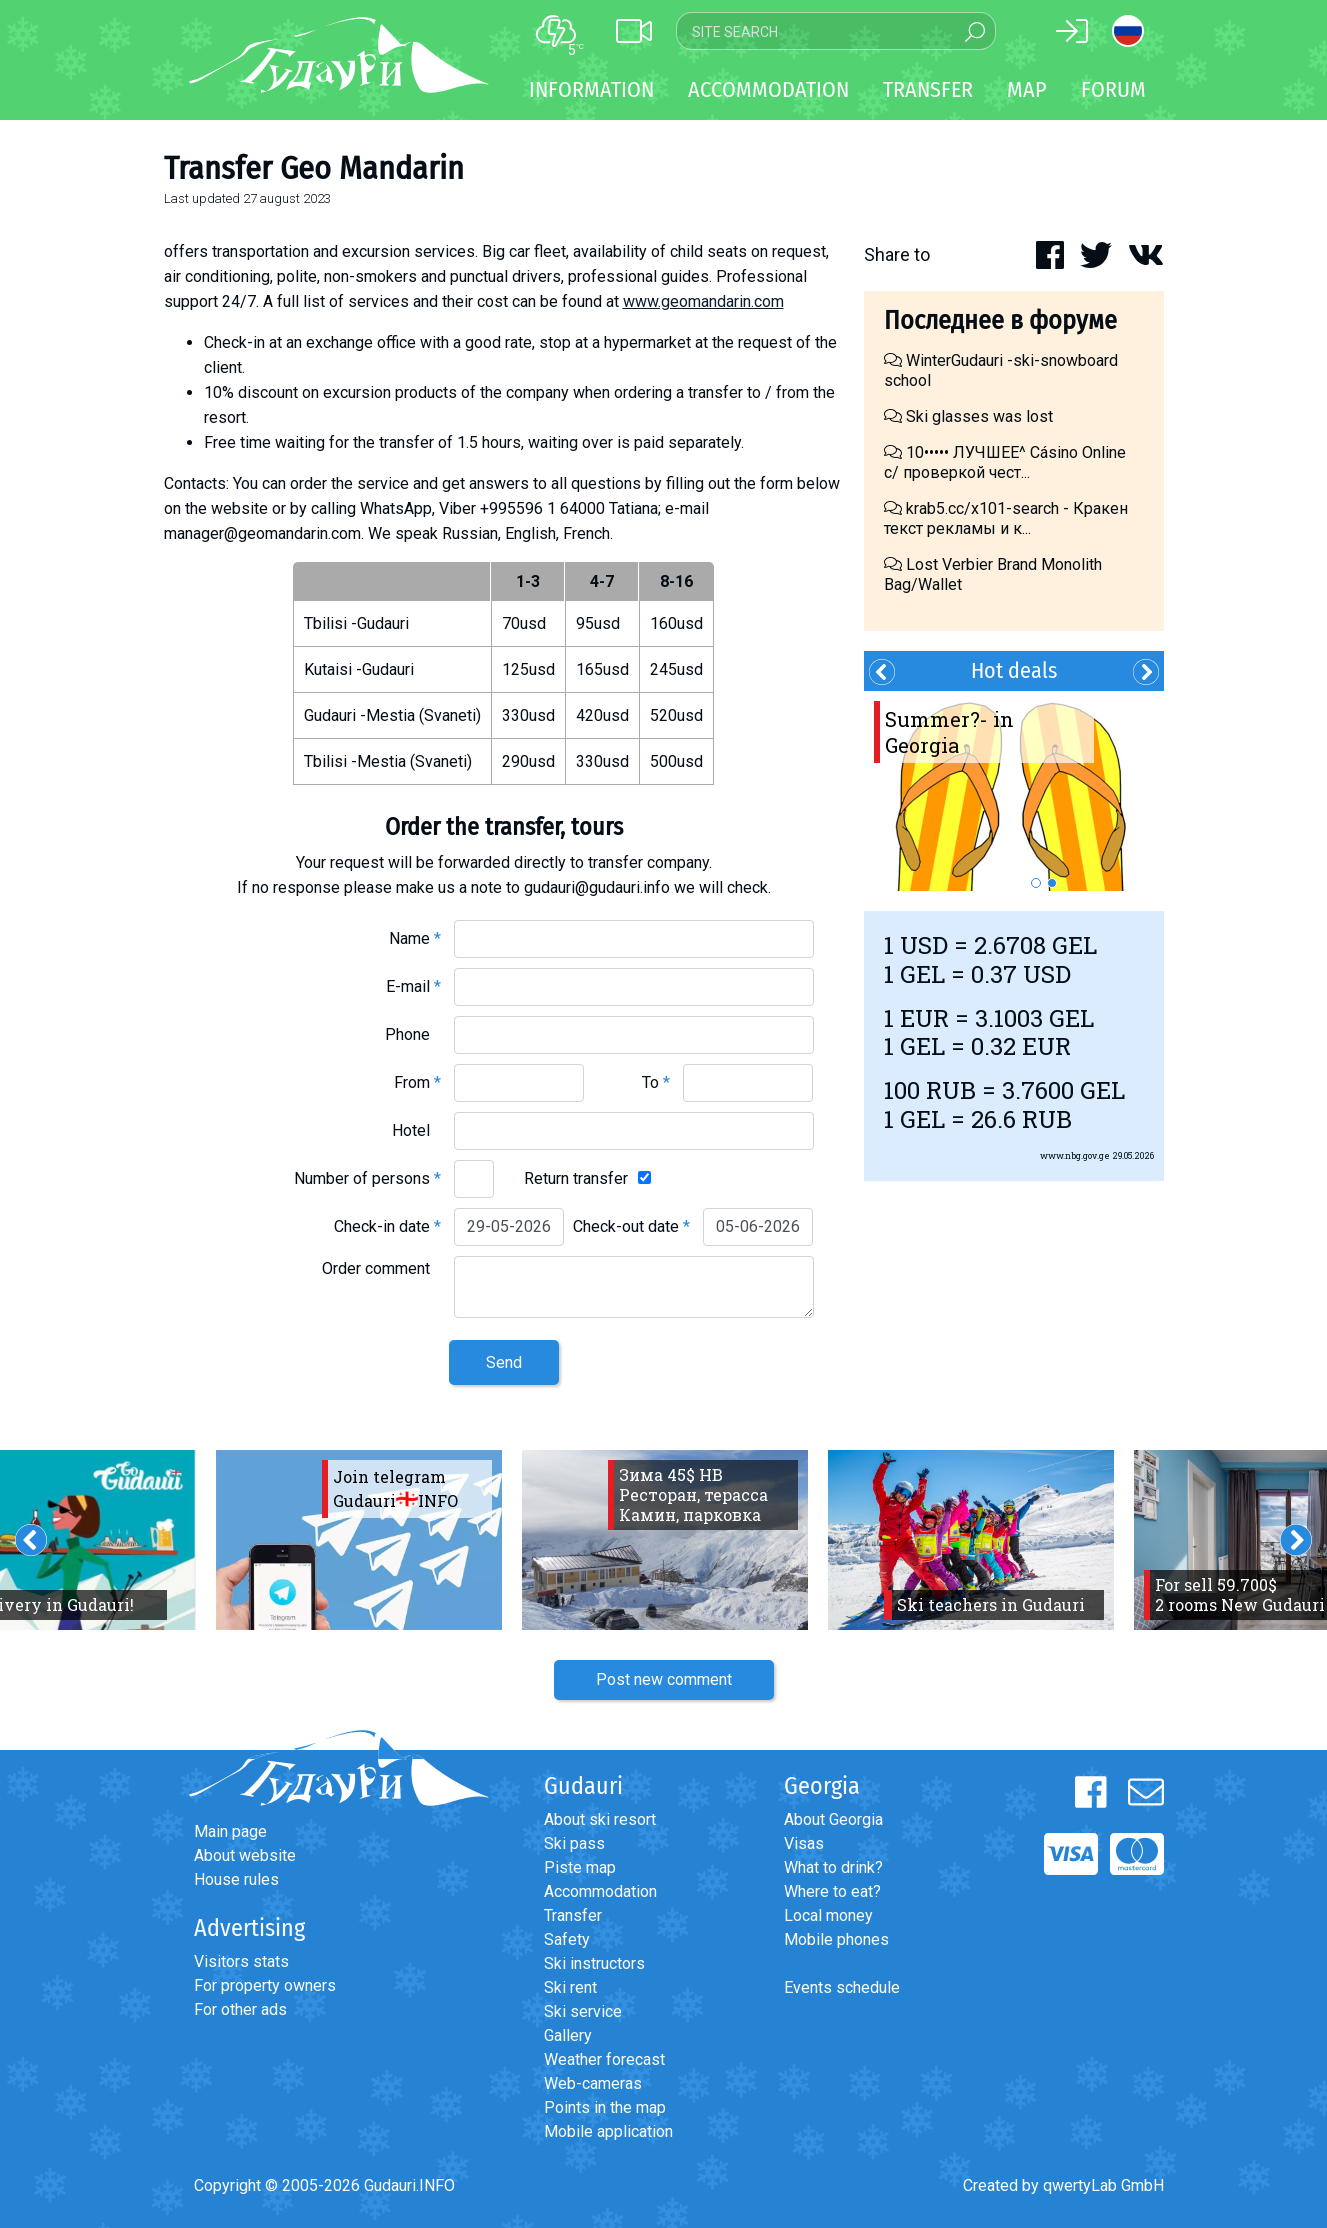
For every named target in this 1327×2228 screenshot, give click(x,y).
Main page (230, 1831)
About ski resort (600, 1819)
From (417, 1082)
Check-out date (631, 1226)
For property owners (265, 1985)
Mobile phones (836, 1939)
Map (1027, 89)
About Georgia (833, 1819)
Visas (804, 1843)
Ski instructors (594, 1963)
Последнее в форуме (1000, 320)
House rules (236, 1879)
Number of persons (367, 1178)
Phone (413, 1034)
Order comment (381, 1268)
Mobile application (608, 2131)
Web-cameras (593, 2083)
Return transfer (576, 1178)
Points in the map (605, 2107)
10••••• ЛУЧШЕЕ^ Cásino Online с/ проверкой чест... (1005, 462)
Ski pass (574, 1843)
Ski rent (570, 1987)
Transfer (573, 1915)
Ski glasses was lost (968, 416)
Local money (828, 1915)
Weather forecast (604, 2059)
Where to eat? (832, 1891)
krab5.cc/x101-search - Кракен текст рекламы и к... (1006, 518)
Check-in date (387, 1226)
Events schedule (842, 1987)
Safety (567, 1939)
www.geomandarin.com (703, 301)
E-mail (413, 986)
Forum (1113, 89)
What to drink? (833, 1867)
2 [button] (1052, 883)
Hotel (416, 1130)
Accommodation (600, 1891)
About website (245, 1855)
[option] (1014, 791)
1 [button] (1036, 883)
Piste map (580, 1867)
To (656, 1082)
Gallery (568, 2035)
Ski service (583, 2011)
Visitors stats (241, 1961)
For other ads (240, 2009)
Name (415, 938)
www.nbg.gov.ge (1075, 1155)
